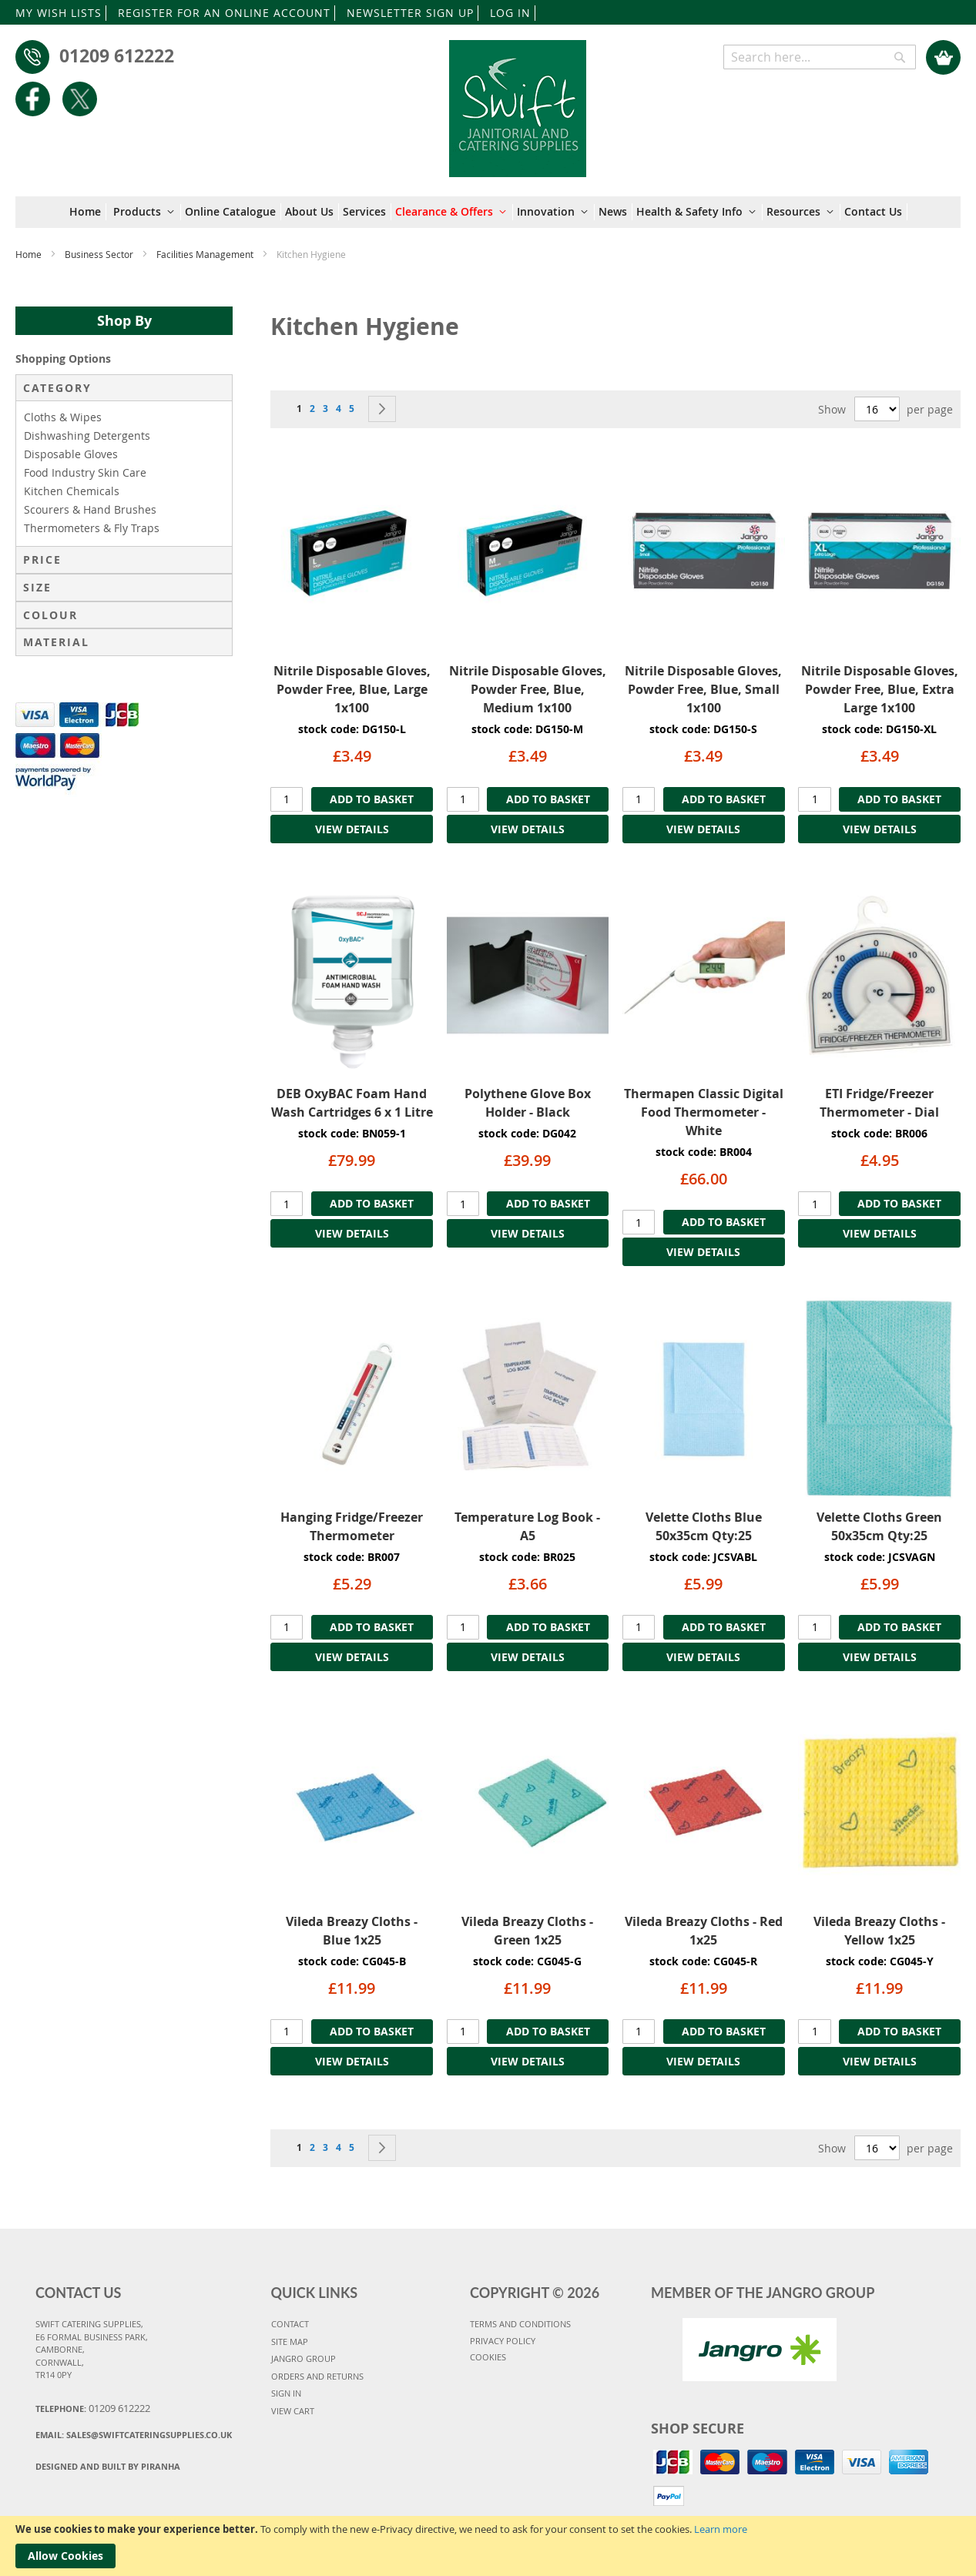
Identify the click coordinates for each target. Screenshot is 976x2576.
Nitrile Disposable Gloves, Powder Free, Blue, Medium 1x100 (527, 689)
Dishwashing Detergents (87, 435)
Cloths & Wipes (63, 417)
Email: (133, 2434)
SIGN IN (286, 2393)
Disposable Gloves (71, 454)
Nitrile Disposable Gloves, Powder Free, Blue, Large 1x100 (352, 689)
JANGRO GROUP (303, 2358)
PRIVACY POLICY (502, 2341)
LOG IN (510, 12)
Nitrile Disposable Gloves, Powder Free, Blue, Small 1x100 (703, 689)
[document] (488, 2546)
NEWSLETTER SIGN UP (410, 12)
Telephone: (92, 2408)
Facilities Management (206, 254)
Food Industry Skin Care (85, 472)
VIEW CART (292, 2411)
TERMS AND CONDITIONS (520, 2324)
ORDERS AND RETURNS (317, 2376)
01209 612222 (116, 55)
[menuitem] (87, 211)
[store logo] (518, 101)
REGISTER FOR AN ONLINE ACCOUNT (224, 12)
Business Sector (100, 254)
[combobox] (819, 57)
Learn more (720, 2529)
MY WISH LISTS (58, 12)
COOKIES (488, 2357)
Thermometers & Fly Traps (91, 528)
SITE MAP (289, 2341)
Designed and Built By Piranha (107, 2466)
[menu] (488, 212)
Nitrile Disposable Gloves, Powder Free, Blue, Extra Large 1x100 (879, 689)
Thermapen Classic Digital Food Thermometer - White (703, 1112)
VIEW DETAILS (352, 829)
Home (29, 254)
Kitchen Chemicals (71, 491)
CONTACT (290, 2324)
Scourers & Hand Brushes (90, 509)
